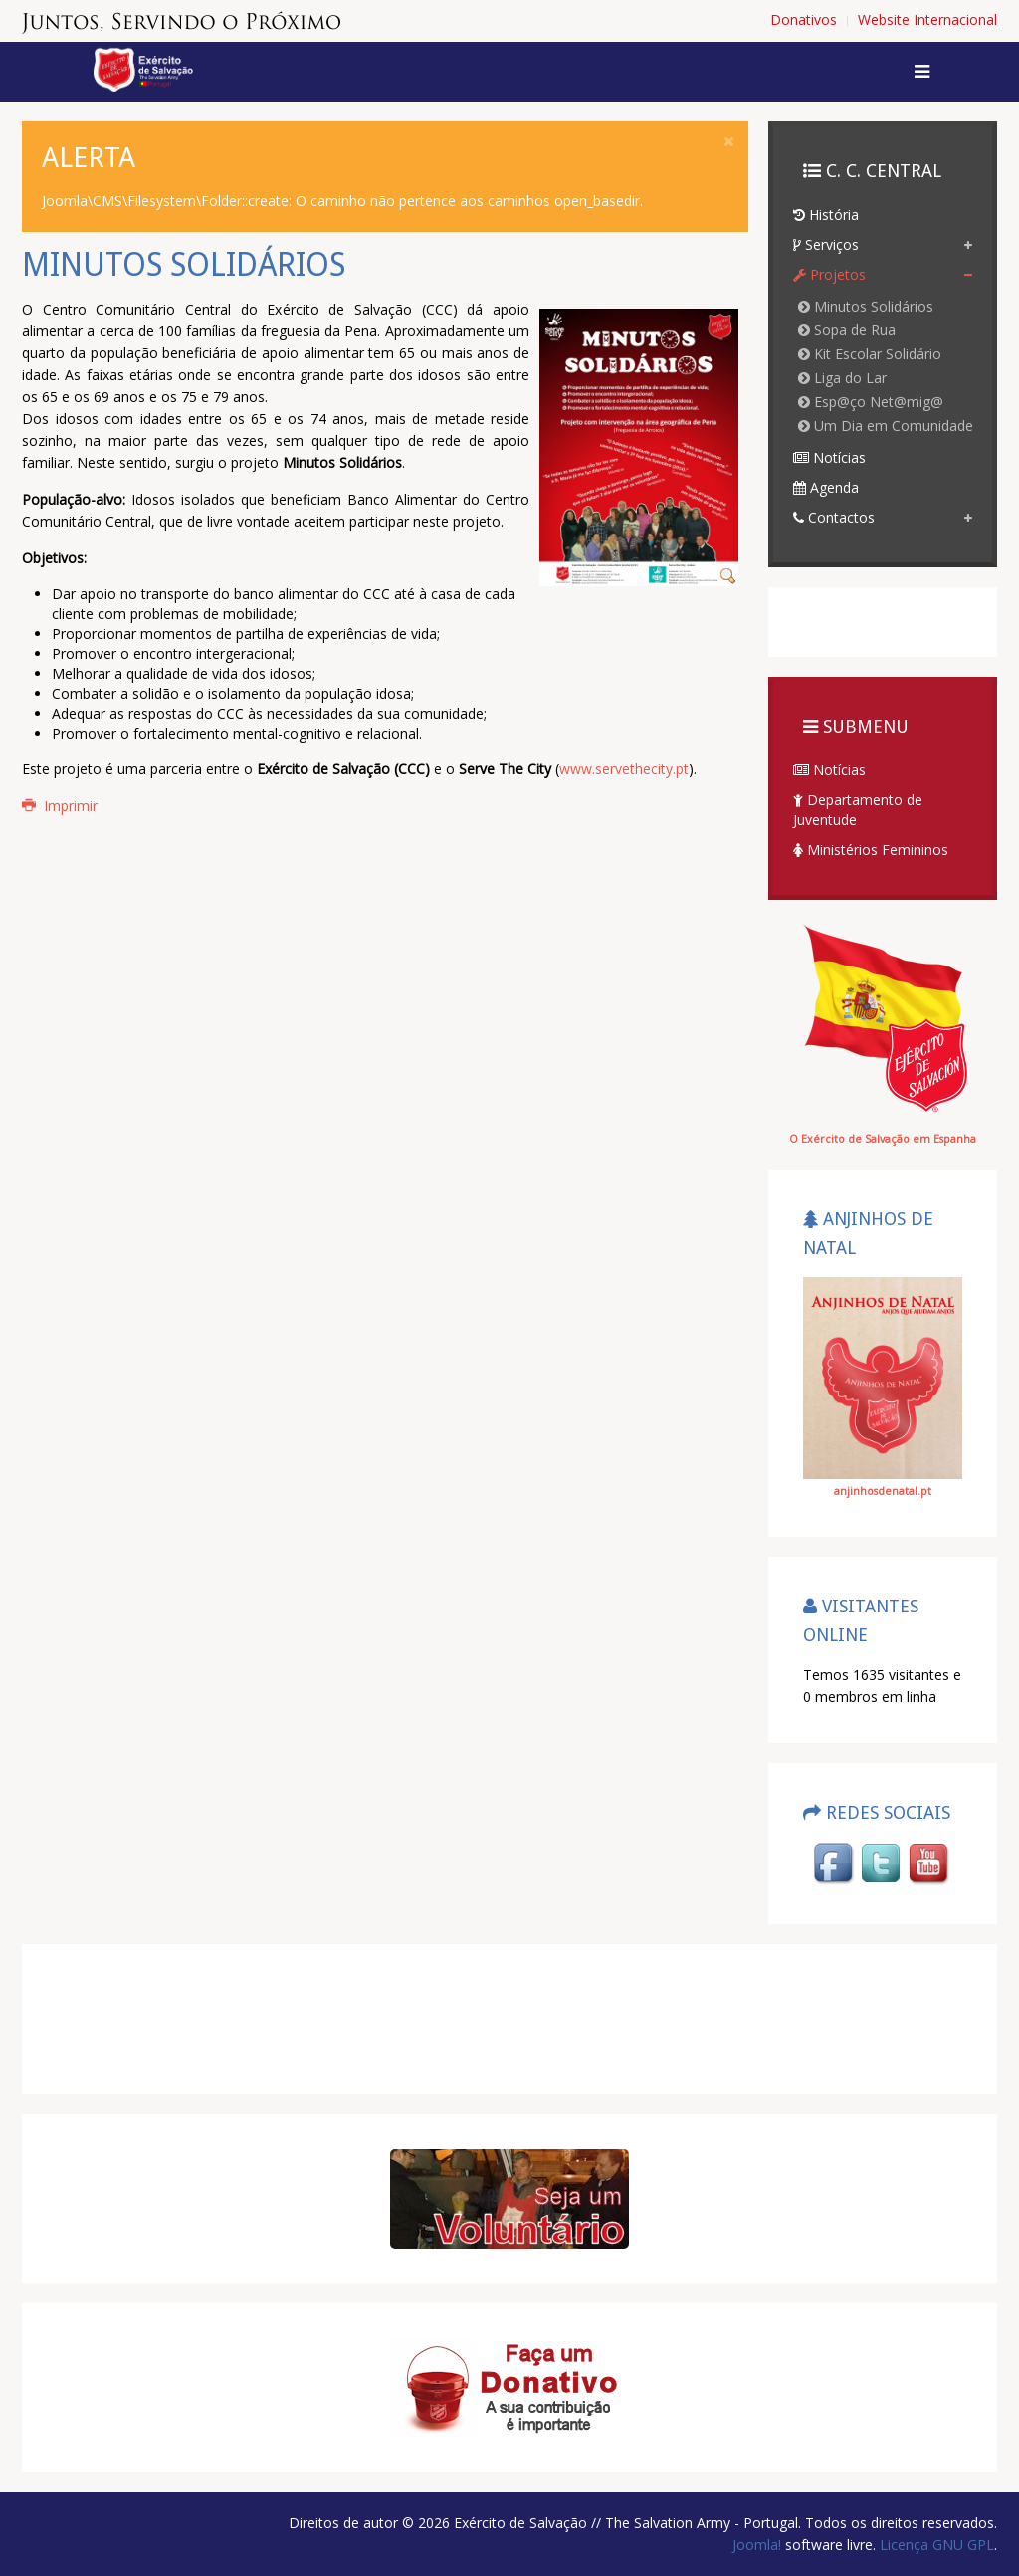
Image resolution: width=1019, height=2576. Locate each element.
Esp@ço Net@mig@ (870, 401)
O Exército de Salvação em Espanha (882, 1139)
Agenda (826, 487)
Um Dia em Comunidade (885, 425)
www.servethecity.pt (624, 768)
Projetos (829, 274)
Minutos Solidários (865, 306)
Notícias (829, 457)
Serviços (826, 244)
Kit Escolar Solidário (869, 353)
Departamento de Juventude (857, 809)
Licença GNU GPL (935, 2544)
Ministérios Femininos (870, 849)
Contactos (834, 517)
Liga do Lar (842, 377)
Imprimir (60, 805)
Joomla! (756, 2544)
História (826, 214)
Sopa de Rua (847, 330)
